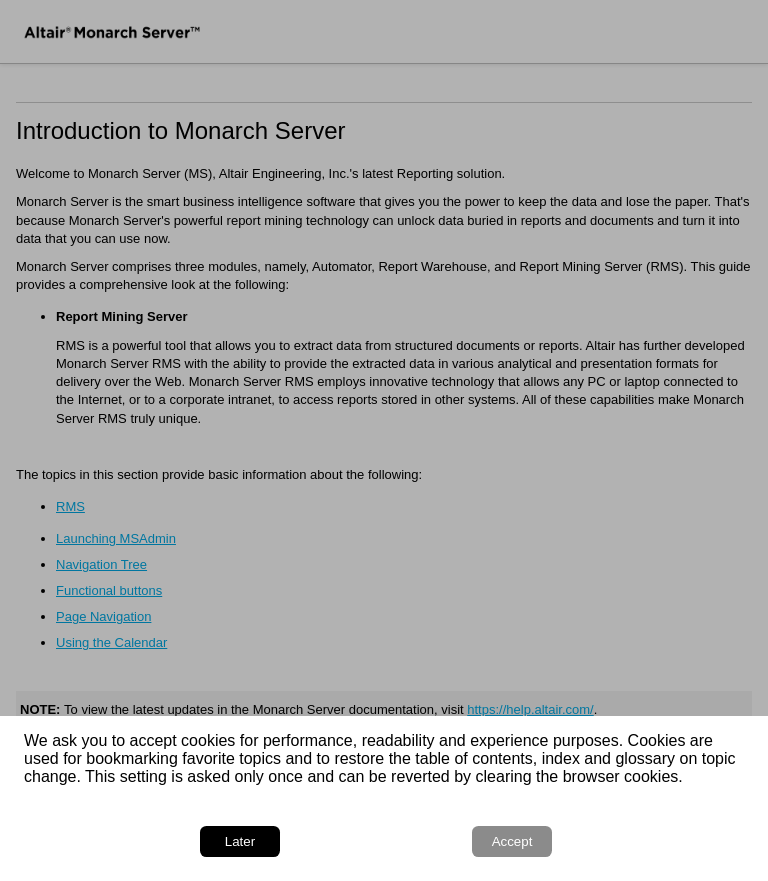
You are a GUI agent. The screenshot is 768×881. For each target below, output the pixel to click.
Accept (512, 841)
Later (240, 841)
